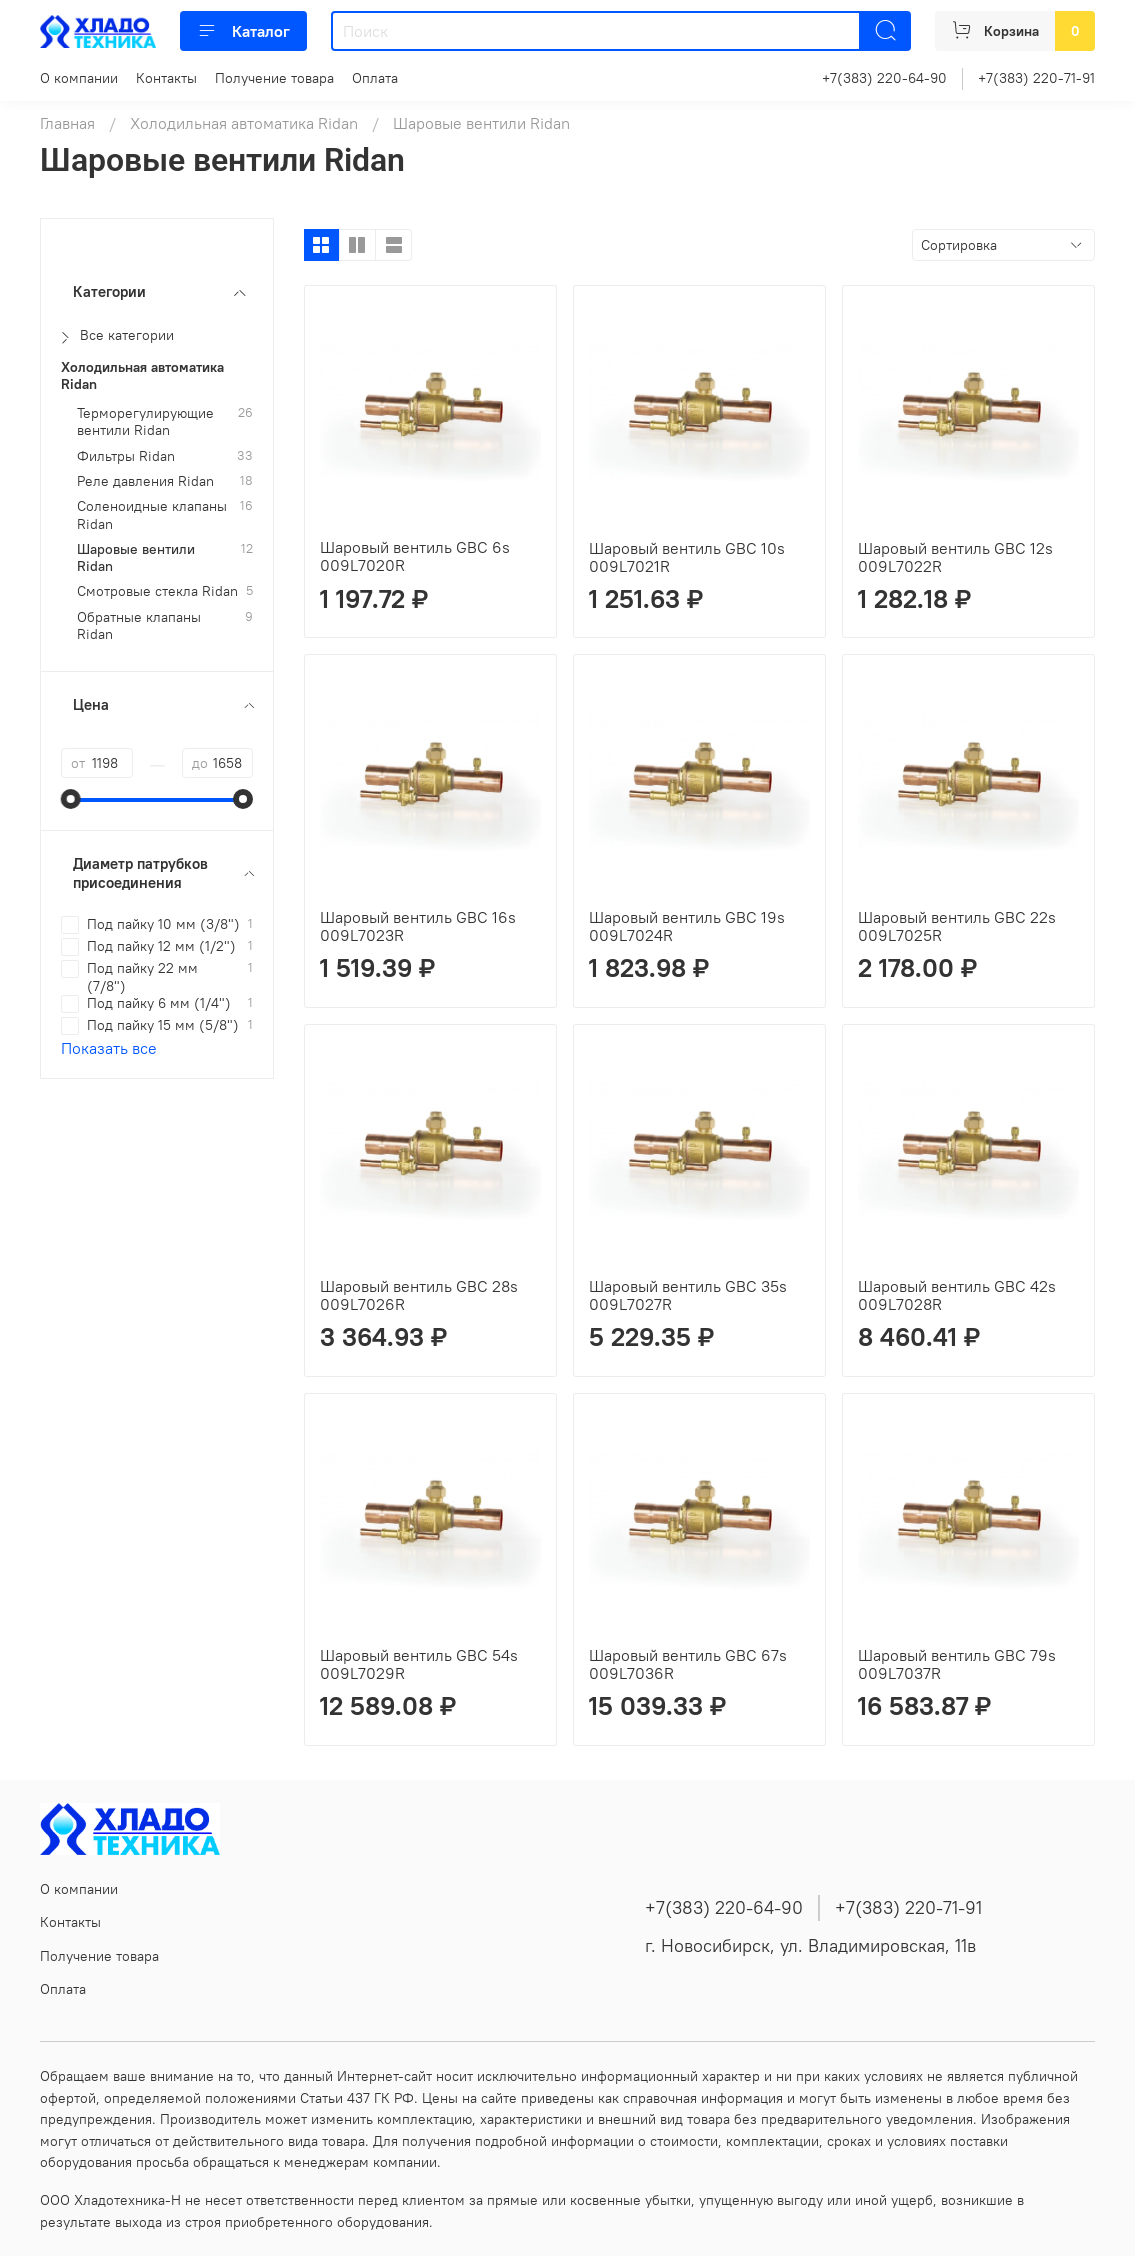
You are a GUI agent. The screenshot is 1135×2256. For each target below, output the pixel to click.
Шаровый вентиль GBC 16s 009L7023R (418, 926)
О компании (79, 78)
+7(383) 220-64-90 (884, 78)
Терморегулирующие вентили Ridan (145, 422)
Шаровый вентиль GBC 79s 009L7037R (957, 1664)
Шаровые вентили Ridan (136, 558)
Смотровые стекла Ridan (157, 591)
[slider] (71, 799)
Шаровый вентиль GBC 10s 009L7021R (687, 557)
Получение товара (274, 78)
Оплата (375, 78)
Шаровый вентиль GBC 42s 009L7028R (957, 1295)
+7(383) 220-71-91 (1036, 78)
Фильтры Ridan (126, 456)
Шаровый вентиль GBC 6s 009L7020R (415, 556)
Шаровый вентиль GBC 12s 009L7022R (955, 557)
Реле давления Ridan (145, 481)
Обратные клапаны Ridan (139, 626)
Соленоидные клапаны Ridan (152, 515)
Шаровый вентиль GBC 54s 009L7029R (419, 1664)
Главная (67, 123)
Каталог (243, 31)
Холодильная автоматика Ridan (244, 123)
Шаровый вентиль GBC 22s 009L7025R (957, 926)
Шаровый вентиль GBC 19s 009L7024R (687, 926)
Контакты (166, 78)
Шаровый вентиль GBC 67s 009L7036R (688, 1664)
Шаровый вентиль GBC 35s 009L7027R (688, 1295)
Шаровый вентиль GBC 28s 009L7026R (419, 1295)
